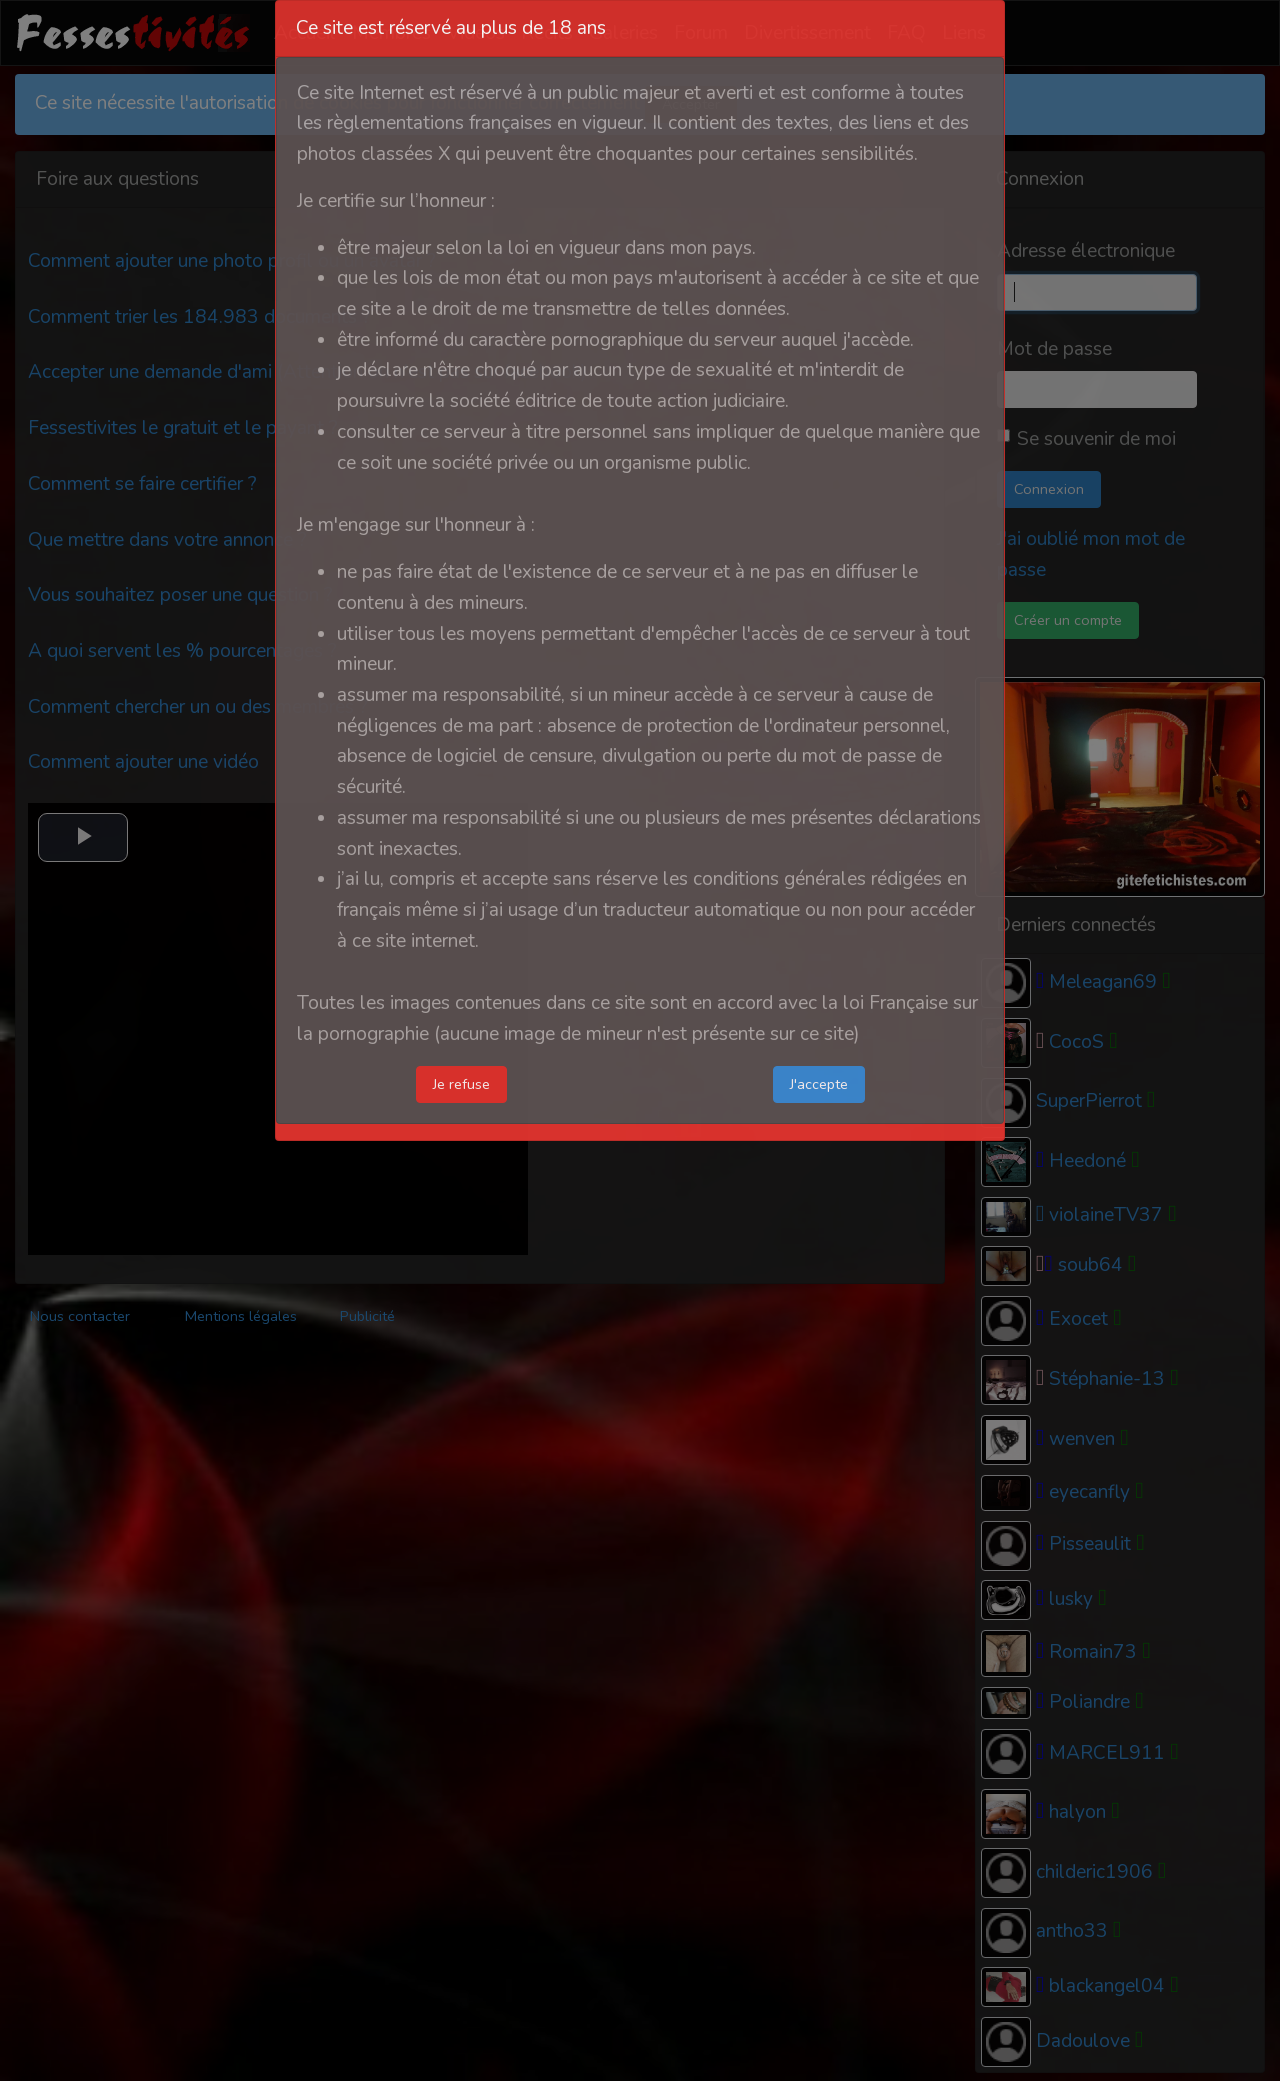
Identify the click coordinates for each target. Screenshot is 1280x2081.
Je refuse (461, 1084)
